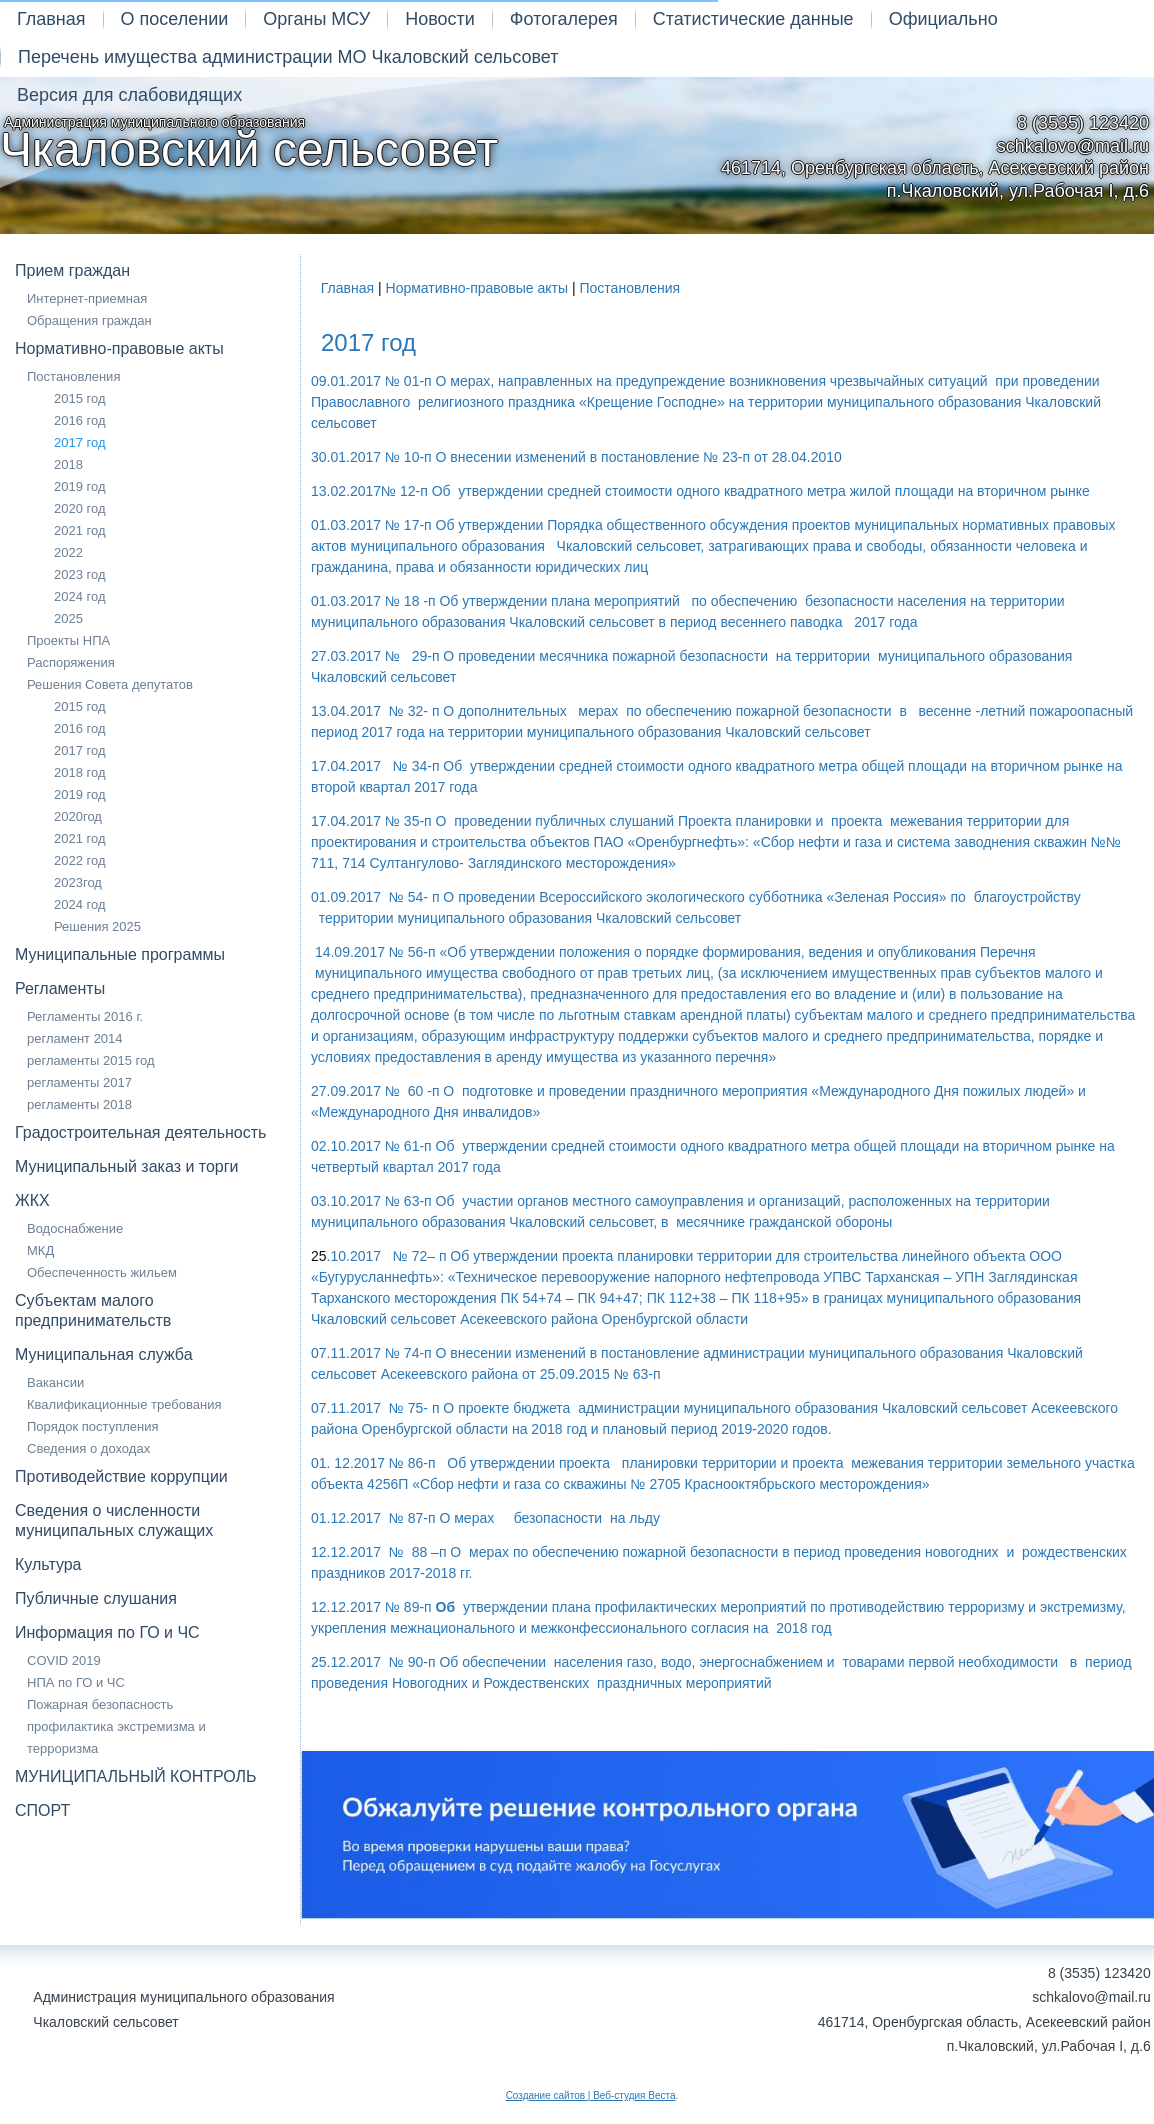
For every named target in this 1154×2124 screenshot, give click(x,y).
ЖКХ (32, 1200)
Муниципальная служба (104, 1354)
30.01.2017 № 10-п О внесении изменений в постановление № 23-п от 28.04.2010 (576, 457)
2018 (68, 464)
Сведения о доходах (88, 1448)
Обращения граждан (89, 320)
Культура (48, 1564)
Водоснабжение (75, 1228)
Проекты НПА (68, 640)
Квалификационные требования (124, 1404)
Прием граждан (72, 270)
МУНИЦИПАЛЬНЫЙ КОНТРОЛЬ (136, 1776)
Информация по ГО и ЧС (107, 1632)
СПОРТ (42, 1810)
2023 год (80, 574)
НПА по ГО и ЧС (76, 1682)
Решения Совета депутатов (110, 684)
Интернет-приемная (87, 298)
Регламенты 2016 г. (85, 1016)
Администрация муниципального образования (249, 144)
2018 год (80, 772)
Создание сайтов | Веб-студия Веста (591, 2095)
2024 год (80, 596)
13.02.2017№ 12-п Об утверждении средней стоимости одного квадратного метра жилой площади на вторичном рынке (700, 491)
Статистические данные (753, 19)
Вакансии (55, 1382)
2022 (68, 552)
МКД (40, 1250)
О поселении (175, 19)
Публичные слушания (96, 1598)
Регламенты (60, 988)
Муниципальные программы (120, 954)
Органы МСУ (316, 19)
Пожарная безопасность (100, 1704)
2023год (78, 882)
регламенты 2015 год (91, 1060)
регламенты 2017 (79, 1082)
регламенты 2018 (79, 1104)
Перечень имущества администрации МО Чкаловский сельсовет (288, 57)
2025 (68, 618)
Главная (51, 19)
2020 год (80, 508)
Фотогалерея (564, 19)
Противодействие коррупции (121, 1476)
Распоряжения (71, 662)
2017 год (80, 442)
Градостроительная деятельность (140, 1132)
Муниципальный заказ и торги (127, 1166)
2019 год (80, 486)
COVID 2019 (64, 1660)
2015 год (80, 398)
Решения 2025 (97, 926)
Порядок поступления (93, 1426)
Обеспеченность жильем (102, 1272)
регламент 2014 (75, 1038)
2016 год (80, 420)
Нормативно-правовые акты (119, 348)
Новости (440, 19)
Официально (943, 19)
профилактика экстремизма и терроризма (116, 1737)
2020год (78, 816)
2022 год (80, 860)
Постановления (73, 376)
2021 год (80, 530)
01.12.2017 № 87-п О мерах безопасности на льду (485, 1518)
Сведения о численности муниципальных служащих (114, 1520)
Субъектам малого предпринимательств (93, 1310)
